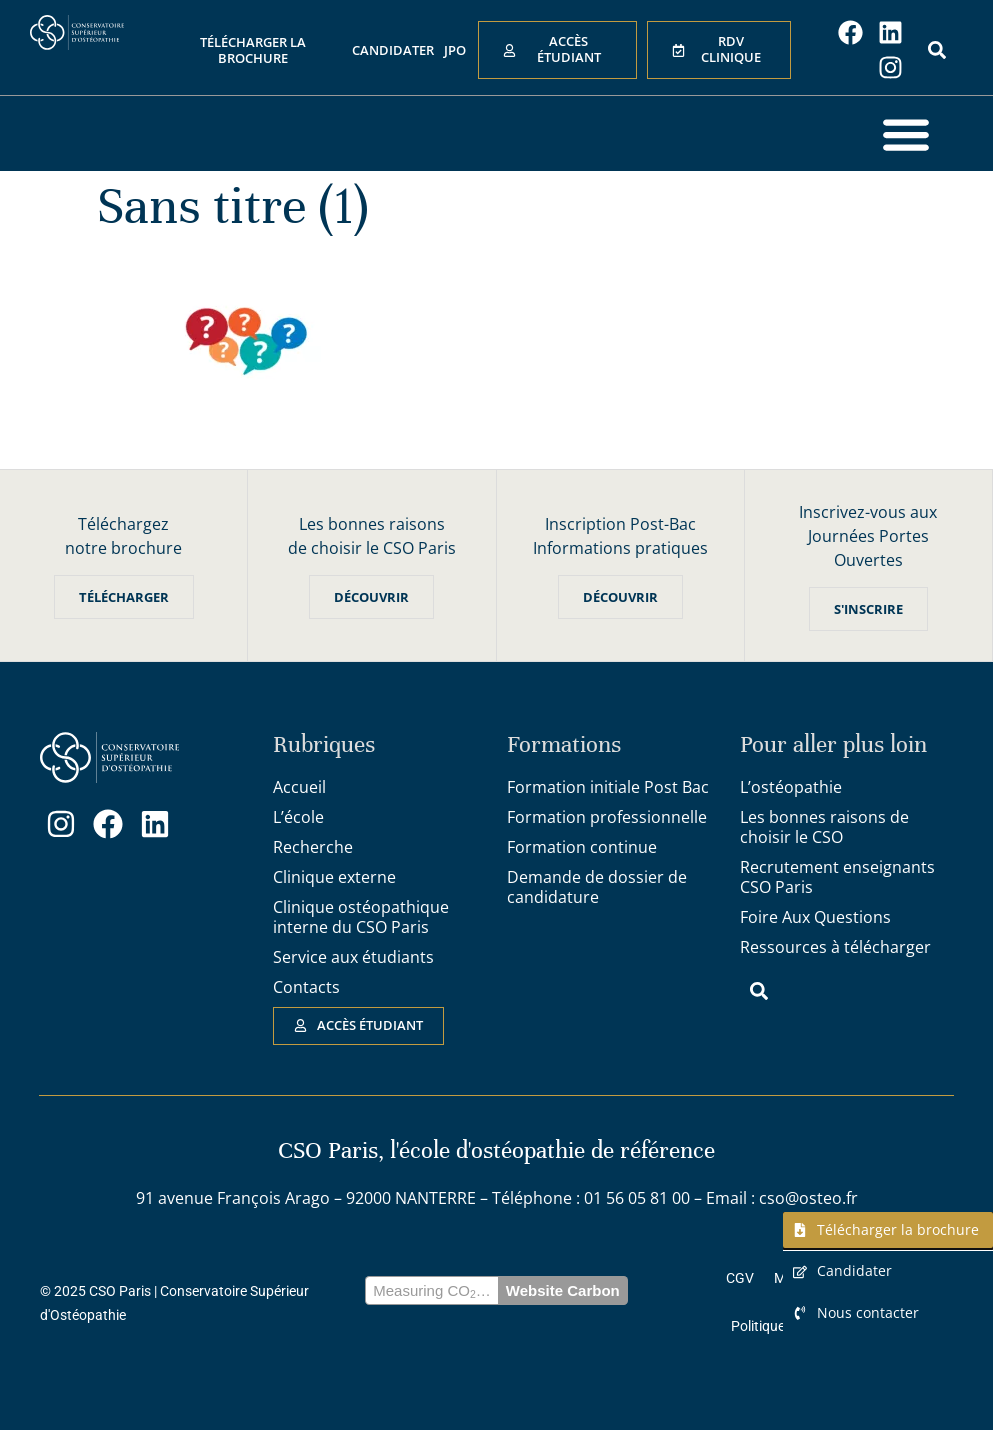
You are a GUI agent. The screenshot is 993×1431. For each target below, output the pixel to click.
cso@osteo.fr (808, 1198)
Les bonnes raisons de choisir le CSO (824, 827)
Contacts (306, 987)
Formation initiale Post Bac (608, 787)
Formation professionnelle (607, 817)
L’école (298, 817)
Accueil (299, 787)
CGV (740, 1278)
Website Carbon (563, 1290)
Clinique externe (334, 877)
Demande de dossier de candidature (597, 887)
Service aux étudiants (353, 957)
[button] (905, 133)
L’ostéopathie (791, 787)
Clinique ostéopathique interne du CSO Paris (361, 917)
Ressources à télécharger (835, 947)
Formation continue (582, 847)
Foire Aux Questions (815, 917)
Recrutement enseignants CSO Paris (837, 877)
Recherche (313, 847)
